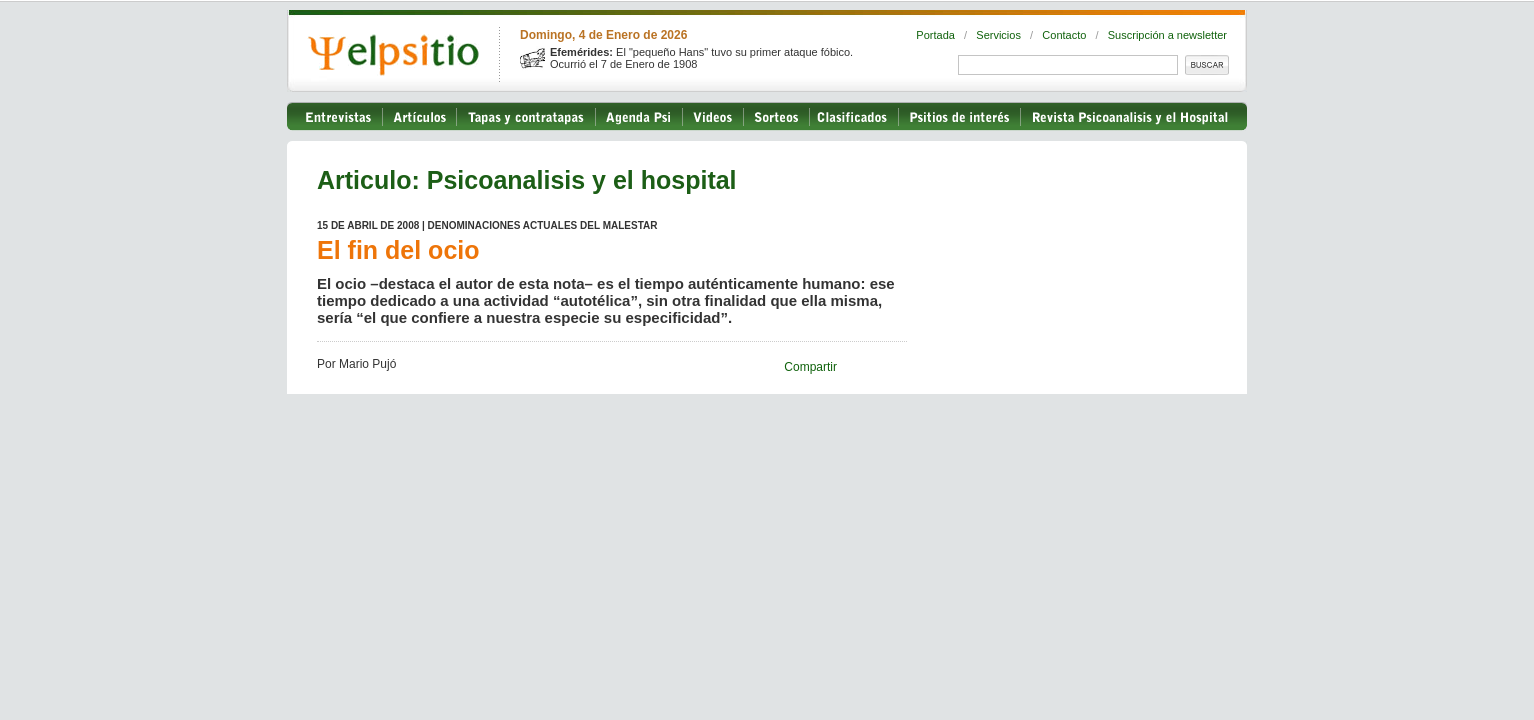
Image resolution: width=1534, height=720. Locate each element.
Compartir (810, 367)
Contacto (1064, 35)
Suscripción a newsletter (1167, 35)
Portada (935, 35)
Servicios (998, 35)
